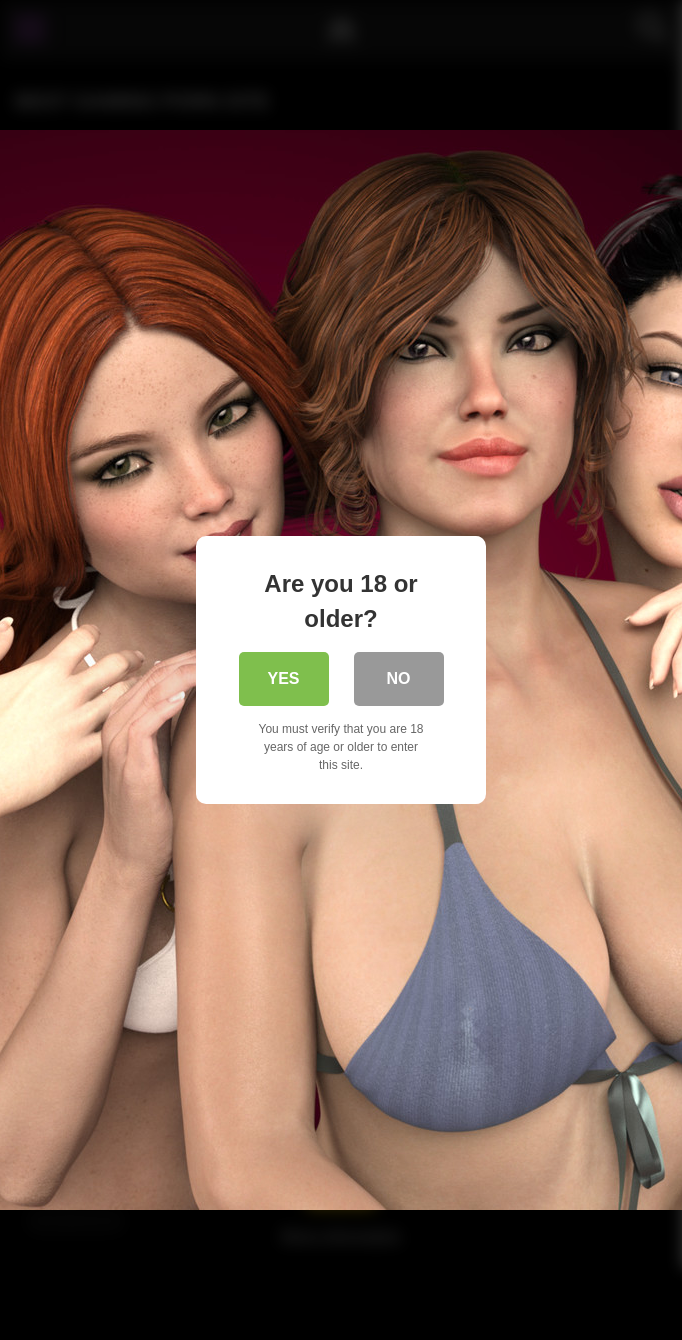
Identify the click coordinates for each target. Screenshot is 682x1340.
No (399, 678)
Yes (283, 678)
